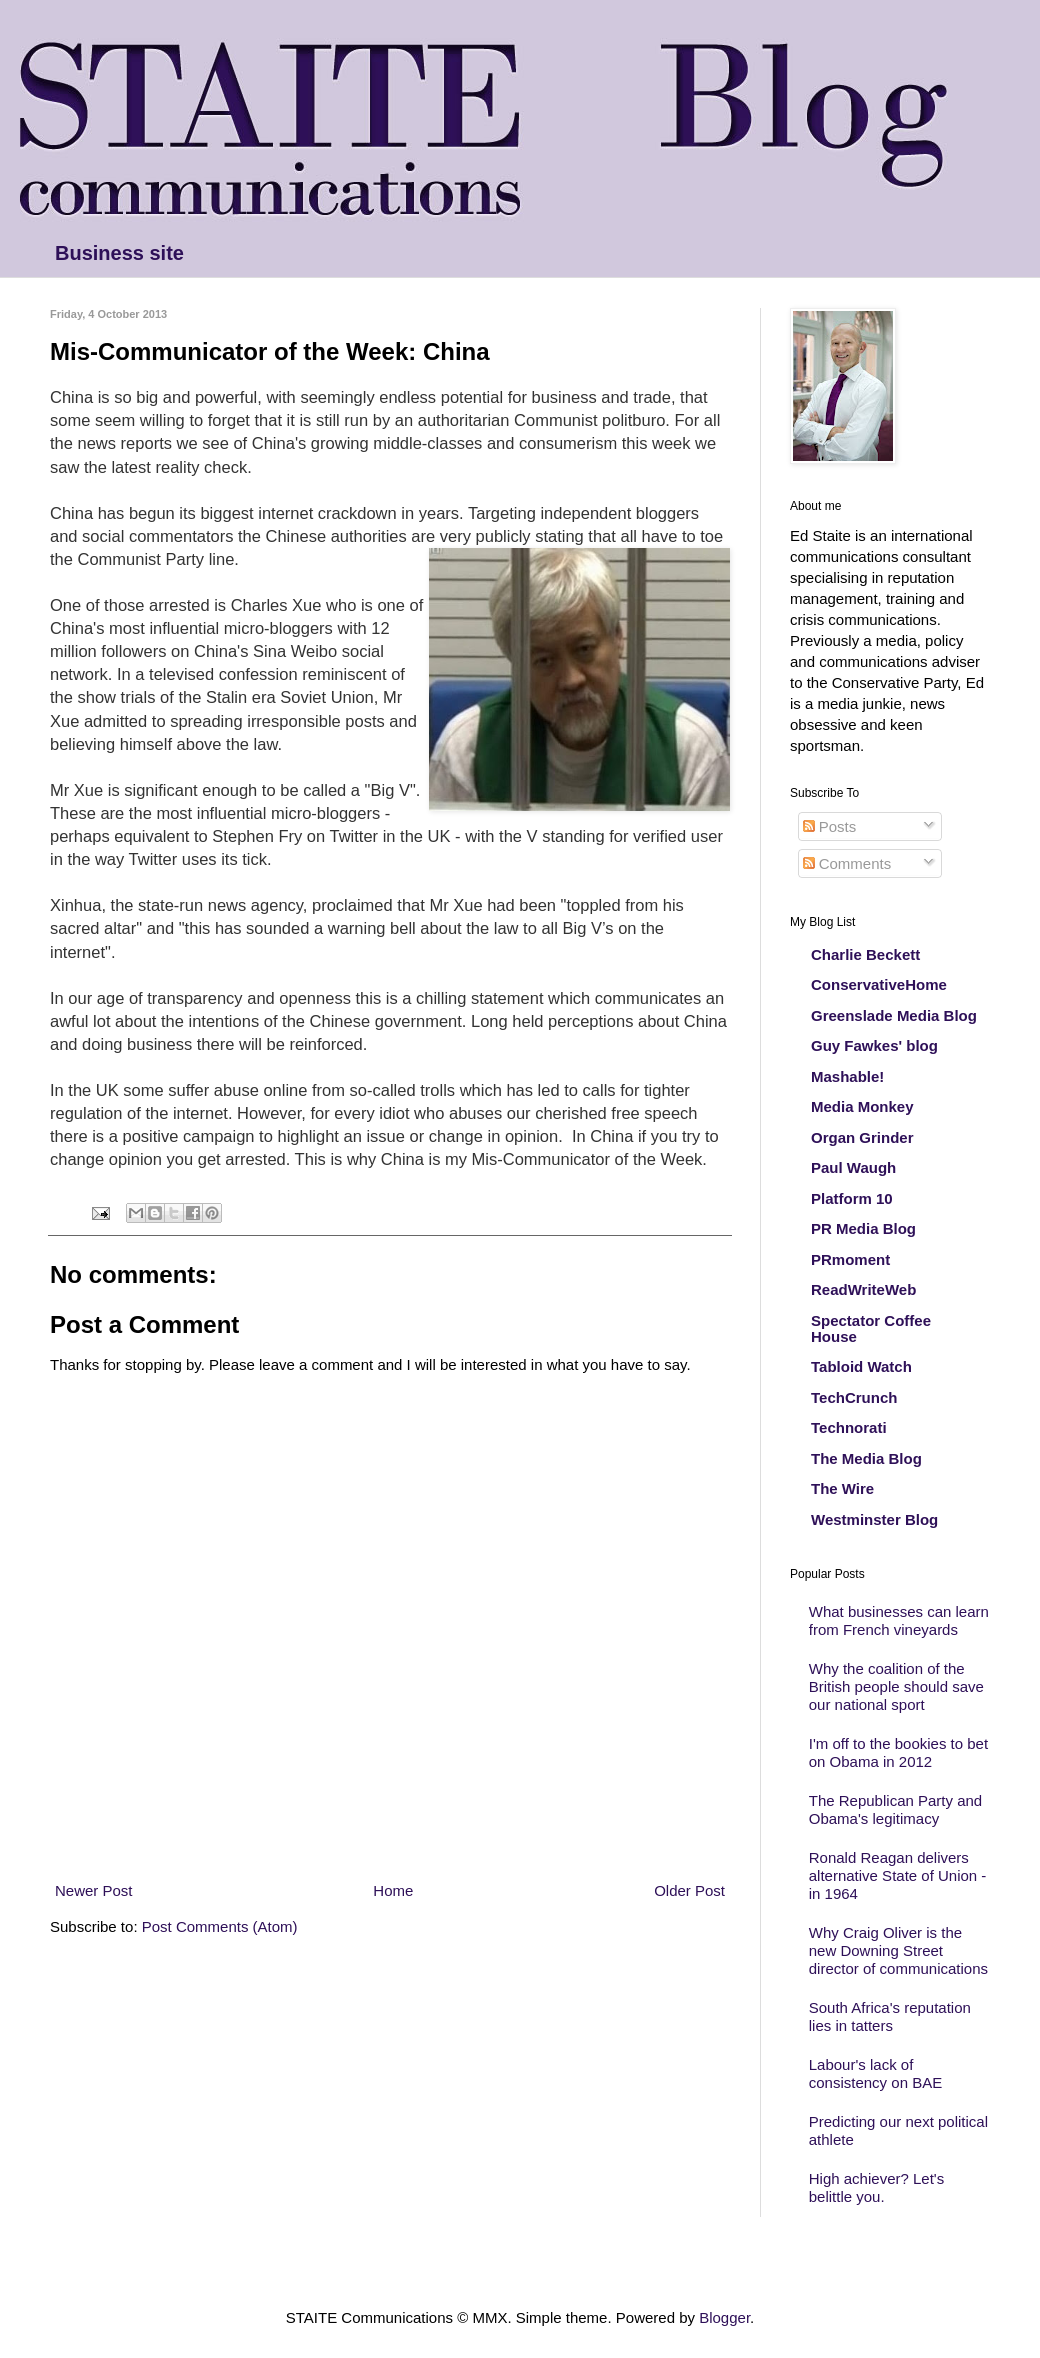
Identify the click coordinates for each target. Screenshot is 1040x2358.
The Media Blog (866, 1458)
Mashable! (847, 1076)
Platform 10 (852, 1198)
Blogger (724, 2317)
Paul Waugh (853, 1167)
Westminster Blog (874, 1519)
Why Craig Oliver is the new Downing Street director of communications (898, 1950)
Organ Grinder (862, 1137)
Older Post (689, 1890)
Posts (830, 826)
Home (393, 1890)
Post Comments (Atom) (220, 1926)
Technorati (849, 1427)
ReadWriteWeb (863, 1289)
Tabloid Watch (861, 1366)
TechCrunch (854, 1397)
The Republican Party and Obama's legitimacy (895, 1809)
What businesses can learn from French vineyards (899, 1620)
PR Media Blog (863, 1228)
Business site (119, 253)
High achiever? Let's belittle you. (876, 2187)
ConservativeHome (879, 984)
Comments (847, 863)
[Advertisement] (390, 1842)
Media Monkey (862, 1106)
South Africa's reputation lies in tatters (890, 2016)
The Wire (842, 1488)
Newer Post (94, 1890)
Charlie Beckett (865, 954)
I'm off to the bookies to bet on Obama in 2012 (898, 1752)
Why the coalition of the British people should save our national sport (896, 1686)
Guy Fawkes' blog (874, 1045)
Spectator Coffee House (871, 1328)
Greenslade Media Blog (894, 1015)
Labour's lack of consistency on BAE (875, 2073)
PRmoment (850, 1259)
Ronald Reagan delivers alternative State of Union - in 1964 (898, 1875)
